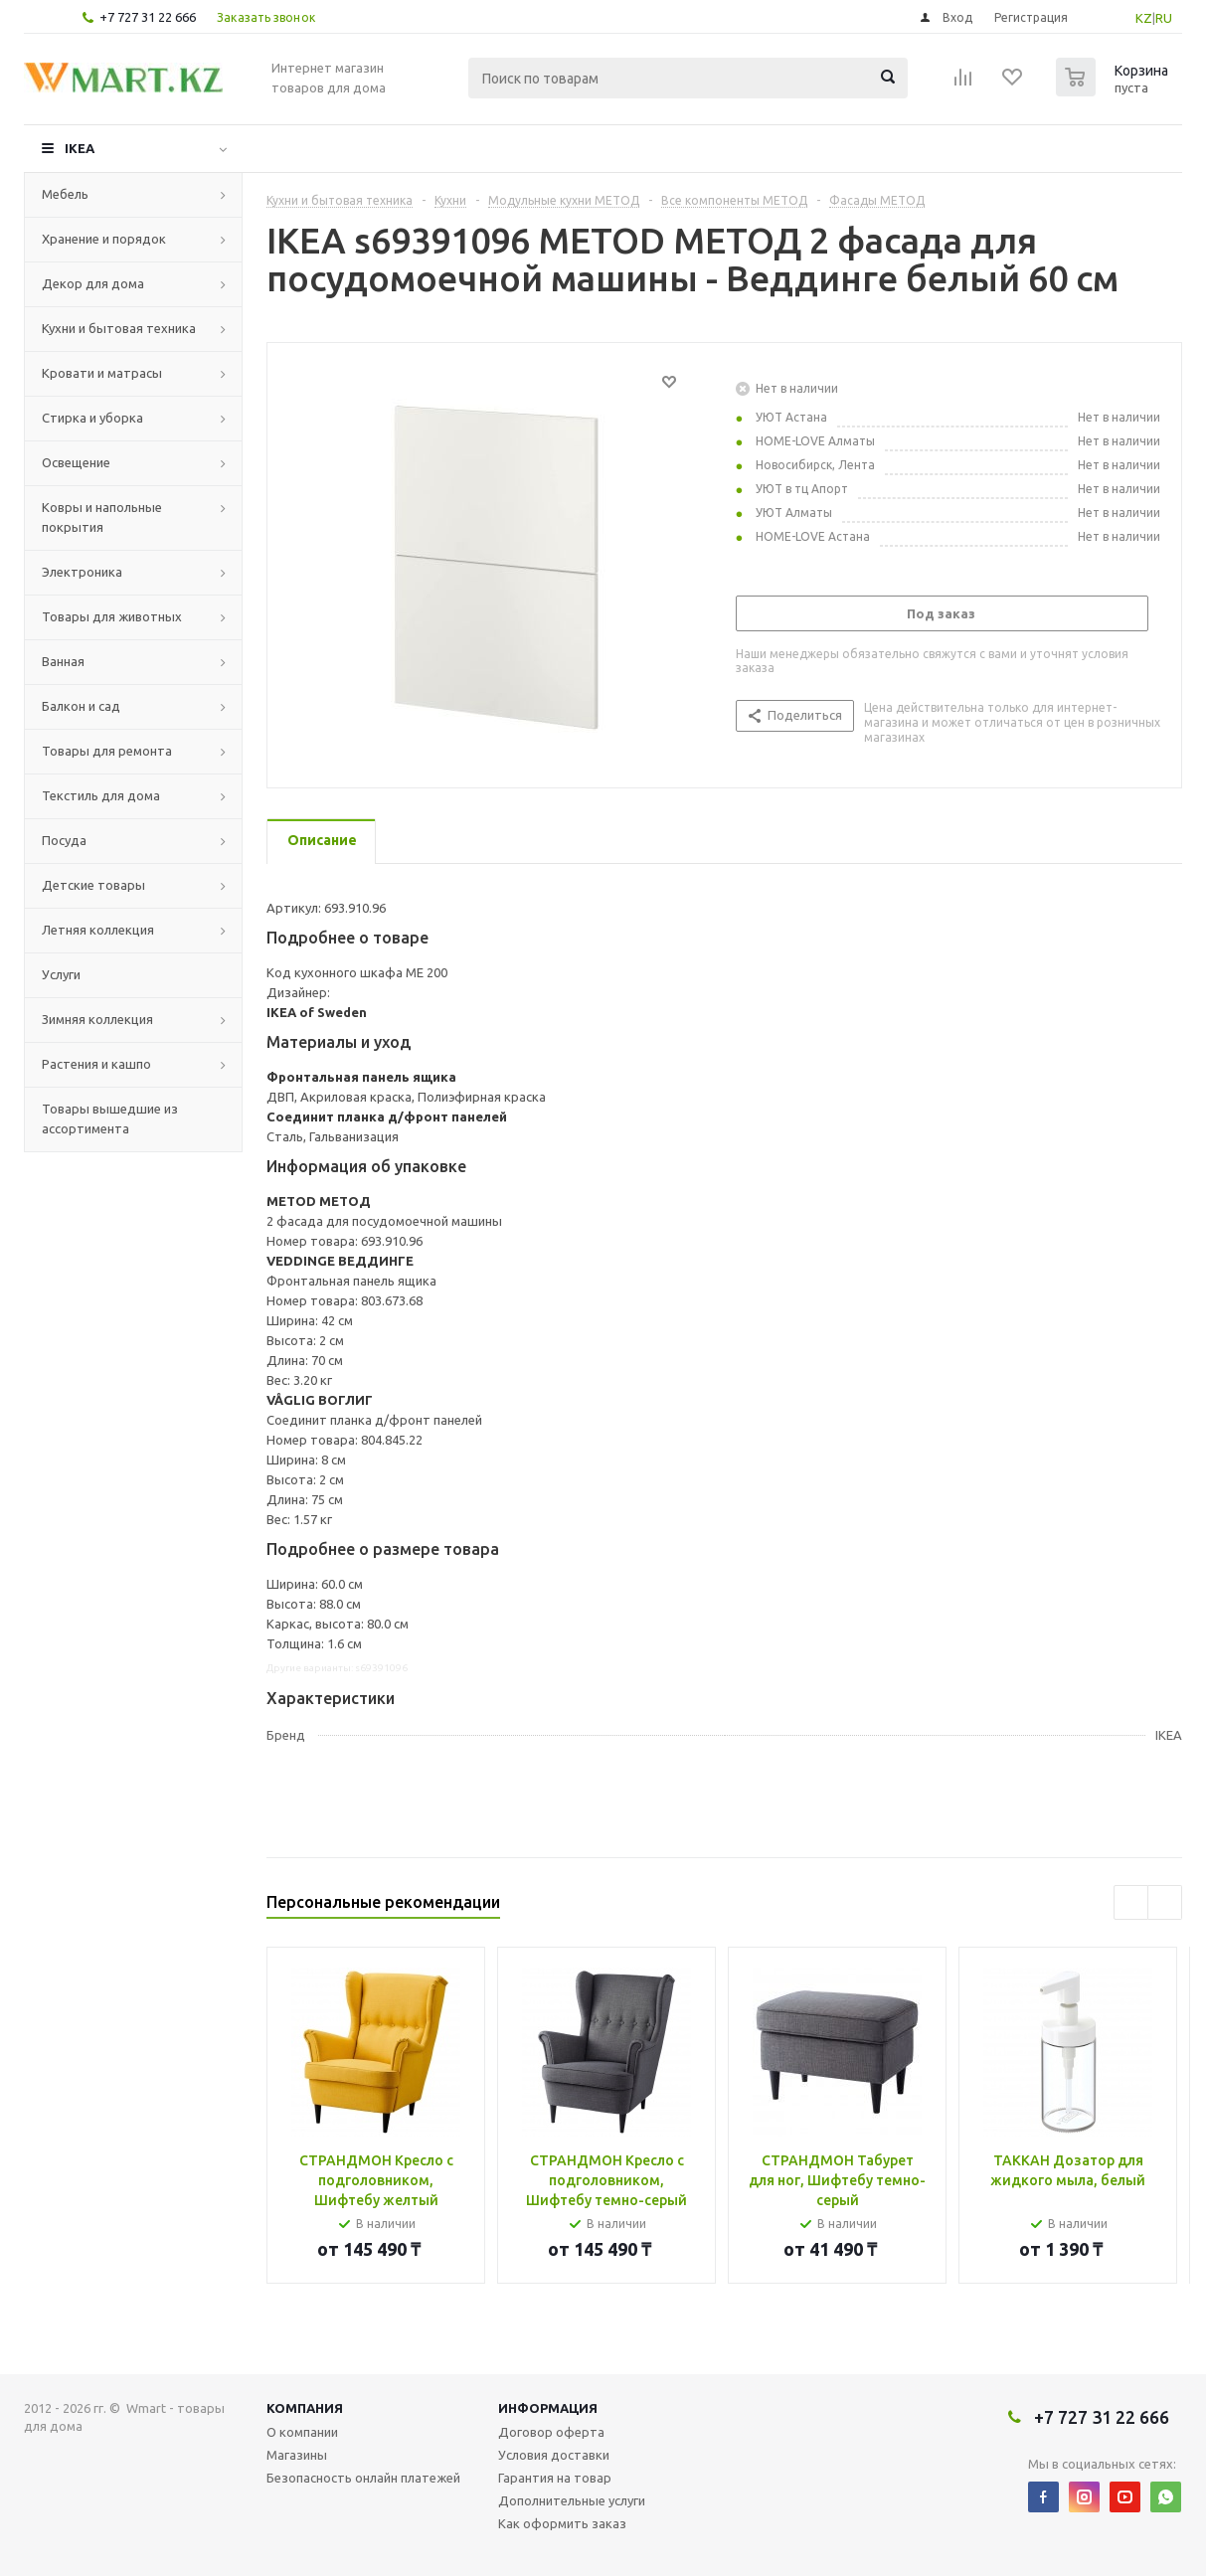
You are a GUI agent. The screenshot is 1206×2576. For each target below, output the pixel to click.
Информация (548, 2408)
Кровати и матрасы (102, 373)
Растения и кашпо (96, 1064)
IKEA (79, 148)
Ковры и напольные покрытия (102, 517)
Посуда (64, 840)
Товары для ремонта (107, 751)
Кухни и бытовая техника (119, 328)
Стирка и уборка (92, 418)
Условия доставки (553, 2455)
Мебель (65, 194)
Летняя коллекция (98, 930)
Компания (304, 2408)
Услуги (61, 974)
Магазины (296, 2455)
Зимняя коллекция (97, 1019)
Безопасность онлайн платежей (363, 2478)
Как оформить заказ (562, 2523)
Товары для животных (112, 616)
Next (1164, 1902)
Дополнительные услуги (571, 2500)
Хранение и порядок (104, 239)
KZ (1143, 18)
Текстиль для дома (101, 795)
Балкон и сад (81, 706)
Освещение (76, 462)
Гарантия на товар (554, 2478)
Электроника (82, 572)
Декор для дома (93, 283)
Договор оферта (551, 2432)
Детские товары (93, 885)
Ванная (63, 661)
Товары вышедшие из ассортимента (110, 1118)
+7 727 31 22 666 (147, 17)
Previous (1131, 1902)
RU (1163, 18)
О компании (302, 2432)
